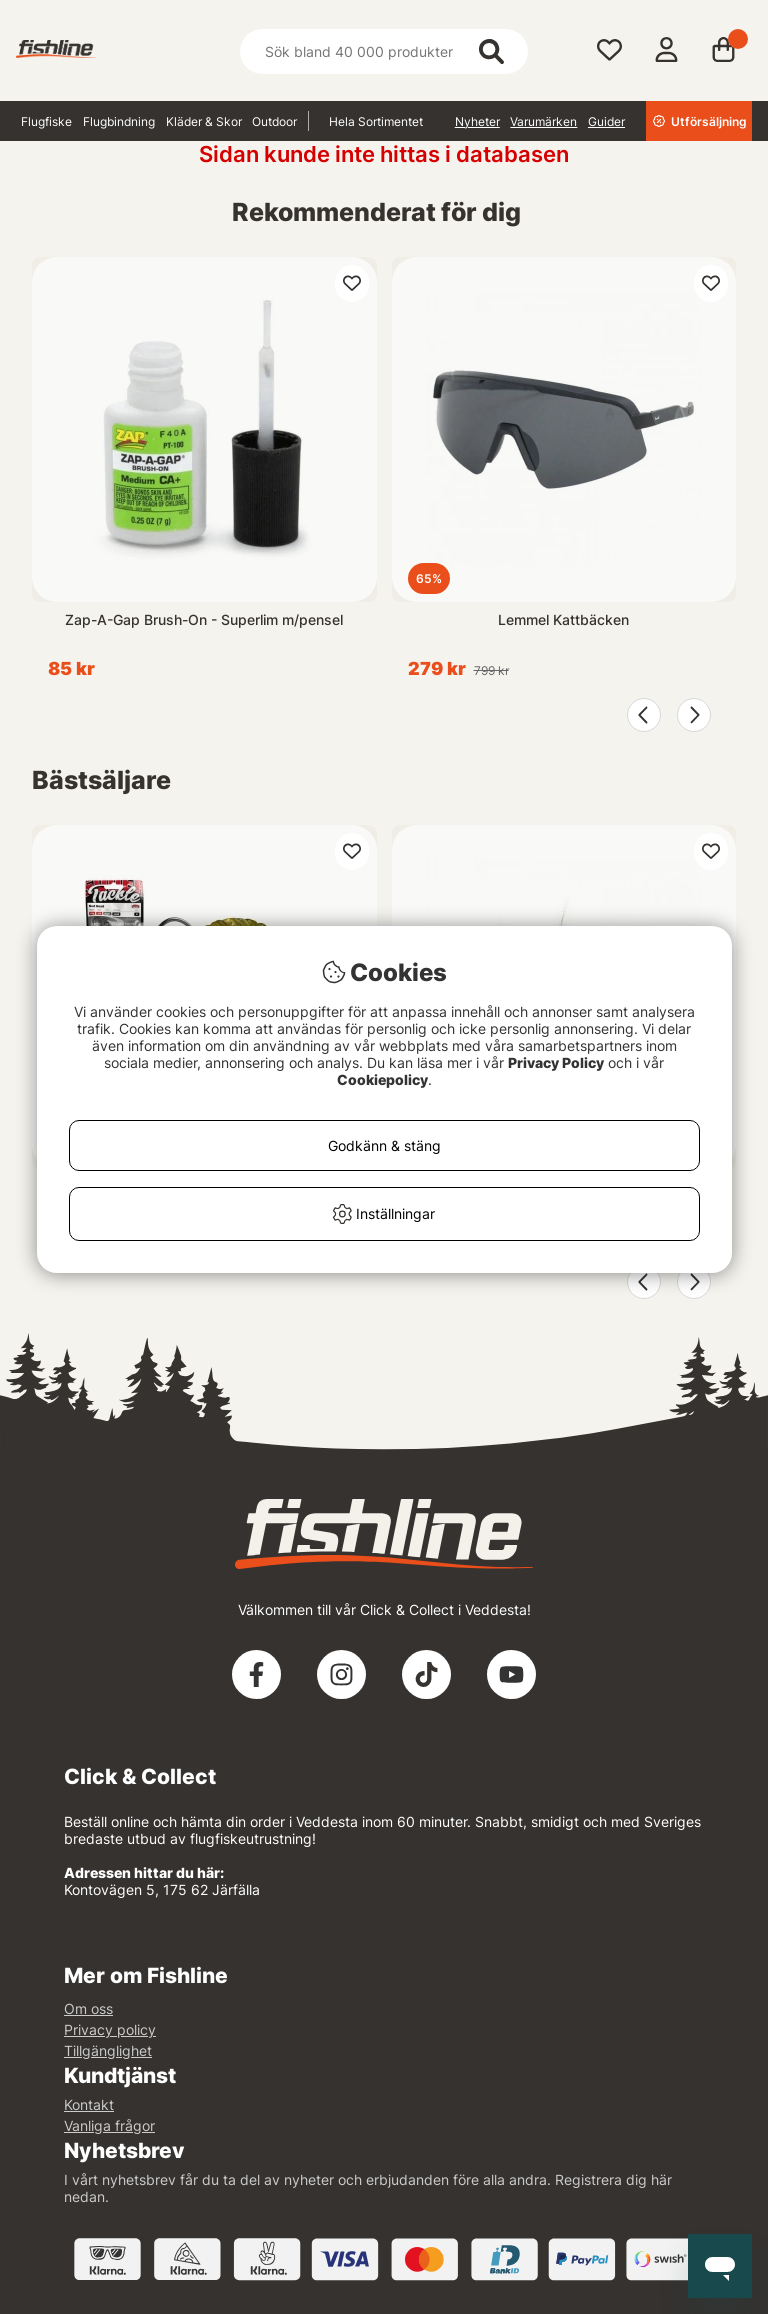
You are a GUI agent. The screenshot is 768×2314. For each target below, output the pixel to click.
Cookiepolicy (382, 1079)
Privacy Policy (556, 1062)
